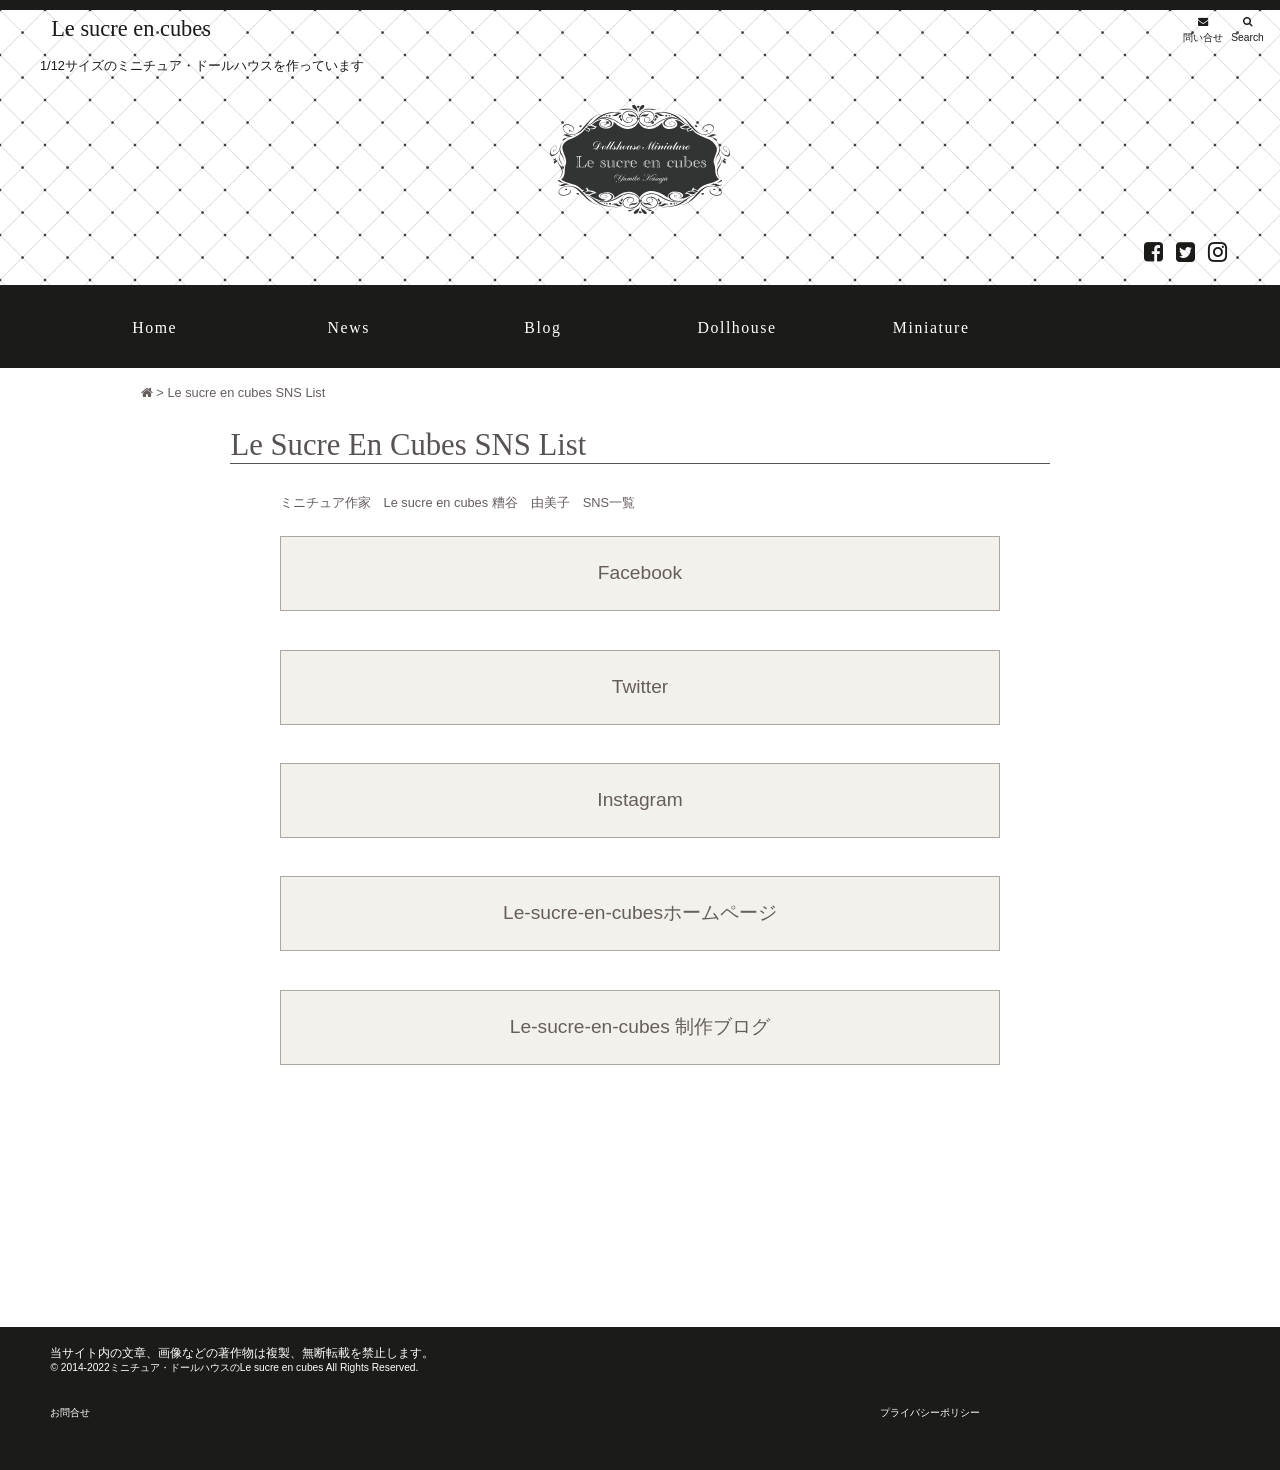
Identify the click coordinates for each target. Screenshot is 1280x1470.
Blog (542, 327)
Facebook (640, 572)
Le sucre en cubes (131, 28)
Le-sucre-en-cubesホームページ (640, 912)
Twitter (640, 686)
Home (154, 327)
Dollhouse (736, 327)
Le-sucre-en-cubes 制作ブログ (640, 1026)
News (349, 327)
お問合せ (70, 1412)
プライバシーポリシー (930, 1412)
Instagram (639, 799)
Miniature (931, 327)
